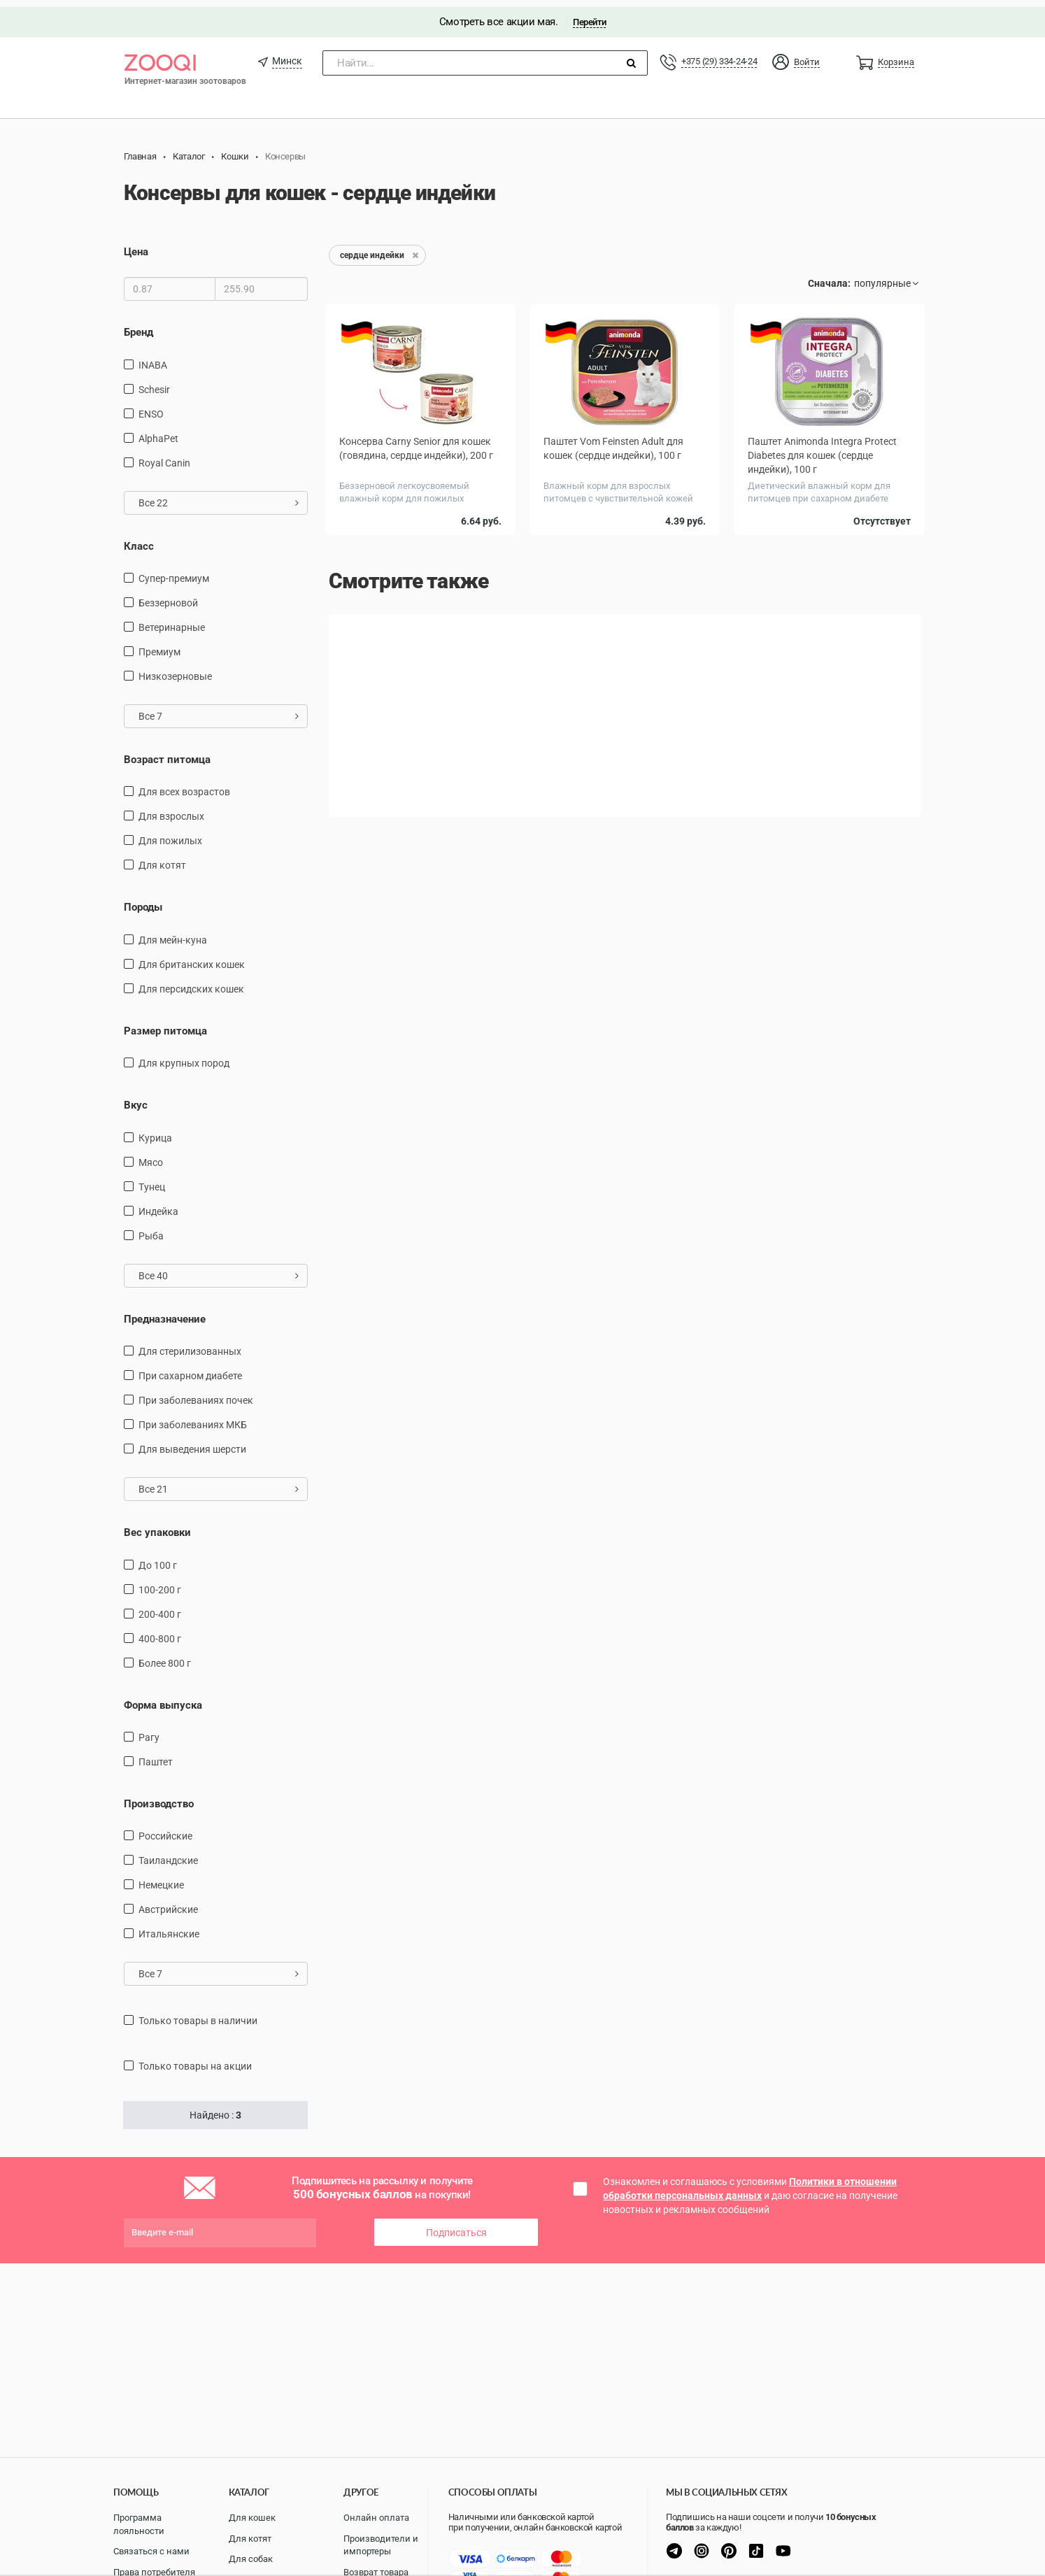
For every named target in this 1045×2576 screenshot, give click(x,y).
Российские (165, 1829)
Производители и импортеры (380, 2545)
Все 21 (218, 1482)
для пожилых (170, 833)
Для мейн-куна (172, 933)
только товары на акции (195, 2059)
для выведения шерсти (192, 1442)
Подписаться (456, 2225)
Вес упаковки (157, 1525)
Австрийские (168, 1902)
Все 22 (218, 495)
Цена (136, 245)
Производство (159, 1797)
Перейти (589, 15)
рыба (151, 1228)
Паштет (155, 1754)
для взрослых (171, 809)
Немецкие (161, 1878)
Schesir (154, 381)
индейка (158, 1204)
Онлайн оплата (376, 2517)
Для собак (251, 2559)
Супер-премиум (173, 571)
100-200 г (159, 1582)
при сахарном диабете (190, 1368)
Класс (139, 538)
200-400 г (159, 1606)
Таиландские (168, 1853)
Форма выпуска (163, 1697)
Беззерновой (168, 596)
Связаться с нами (151, 2551)
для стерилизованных (189, 1344)
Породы (143, 900)
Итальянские (168, 1927)
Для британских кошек (191, 957)
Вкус (136, 1098)
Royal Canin (164, 455)
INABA (152, 357)
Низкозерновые (175, 669)
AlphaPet (158, 430)
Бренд (138, 325)
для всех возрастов (184, 784)
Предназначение (165, 1312)
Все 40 (218, 1269)
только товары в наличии (197, 2013)
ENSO (151, 406)
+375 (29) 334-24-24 (719, 54)
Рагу (148, 1730)
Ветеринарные (171, 620)
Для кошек (252, 2517)
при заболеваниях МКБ (192, 1417)
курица (155, 1131)
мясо (150, 1155)
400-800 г (159, 1631)
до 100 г (157, 1557)
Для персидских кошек (191, 982)
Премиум (159, 644)
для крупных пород (183, 1056)
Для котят (162, 858)
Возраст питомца (167, 752)
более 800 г (164, 1655)
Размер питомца (165, 1024)
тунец (151, 1180)
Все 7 (218, 709)
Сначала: (829, 276)
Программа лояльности (138, 2524)
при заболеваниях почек (195, 1393)
